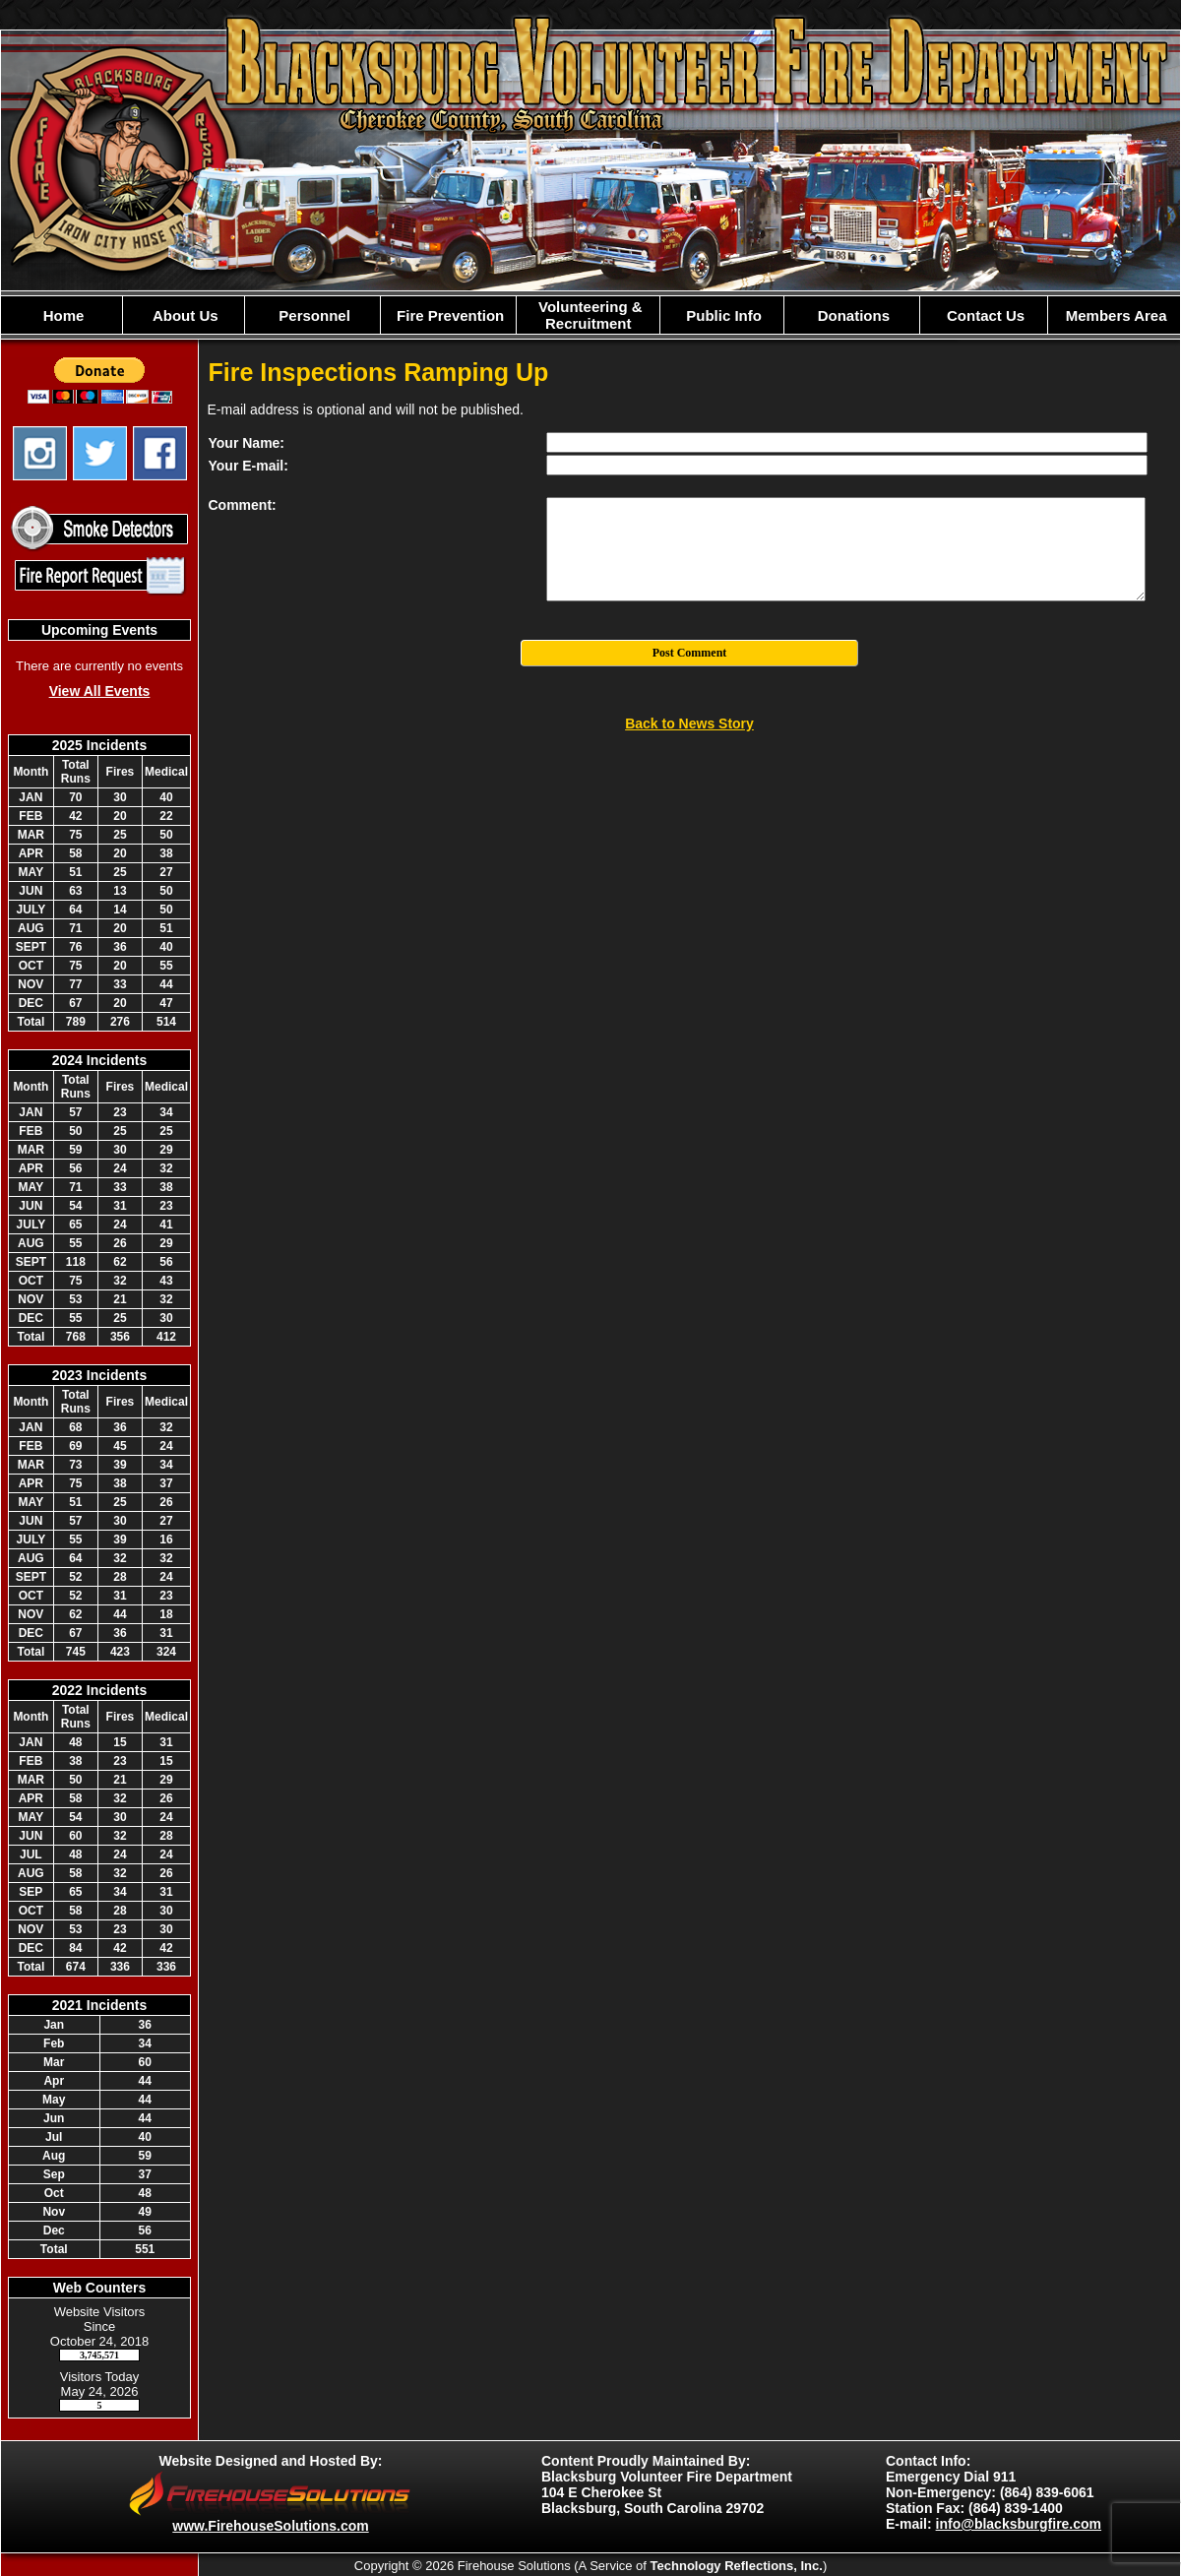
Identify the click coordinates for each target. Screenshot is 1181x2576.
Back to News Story (689, 723)
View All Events (100, 691)
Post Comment (690, 653)
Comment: (243, 505)
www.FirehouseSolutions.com (270, 2526)
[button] (183, 315)
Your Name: (247, 443)
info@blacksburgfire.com (1018, 2524)
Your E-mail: (248, 465)
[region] (590, 315)
